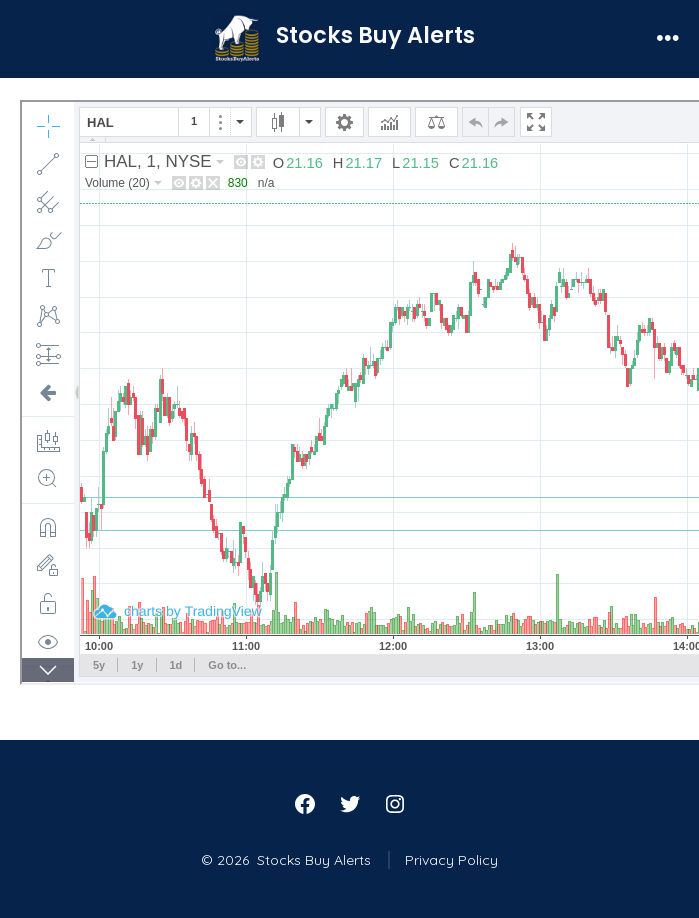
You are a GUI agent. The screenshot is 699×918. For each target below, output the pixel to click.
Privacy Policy (451, 860)
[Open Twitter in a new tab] (350, 804)
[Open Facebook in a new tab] (305, 804)
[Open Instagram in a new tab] (395, 804)
